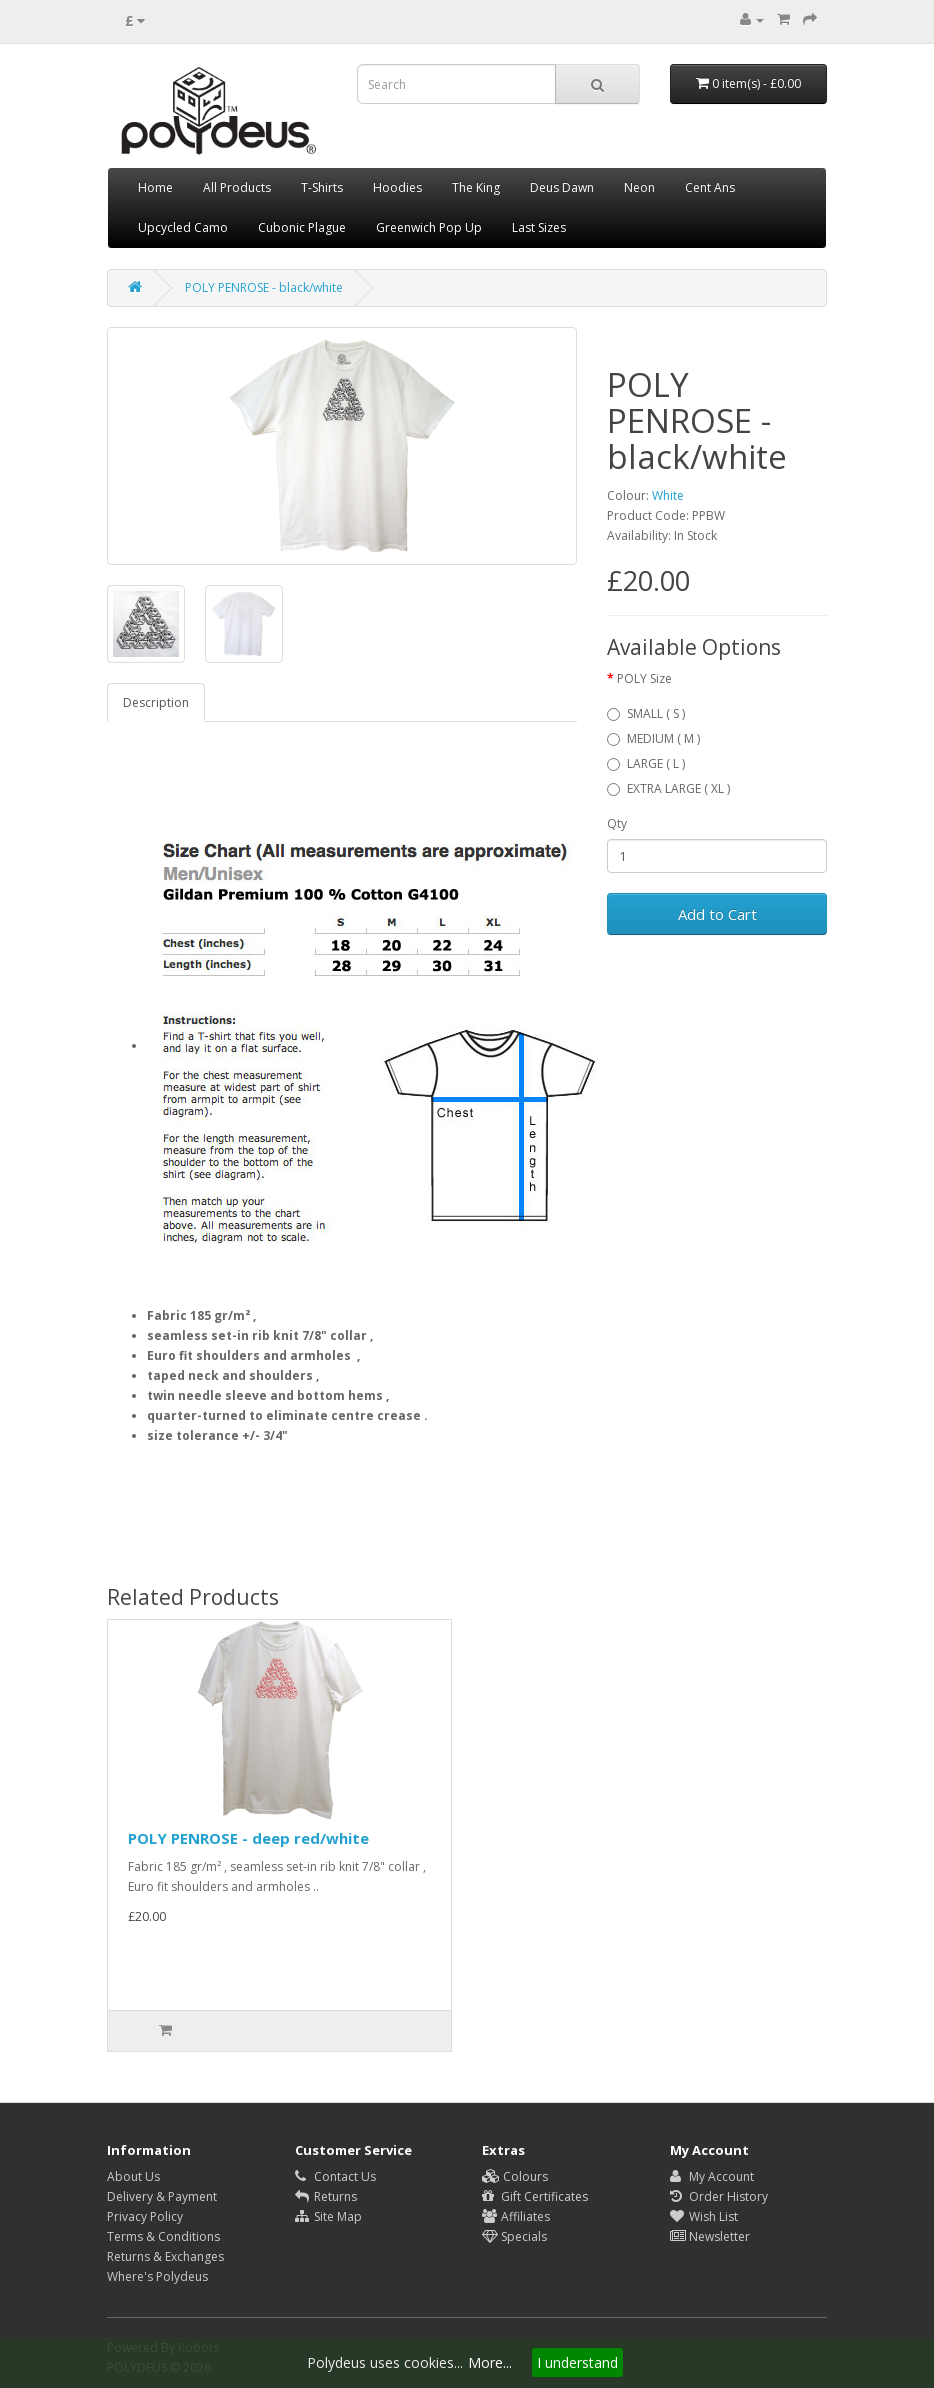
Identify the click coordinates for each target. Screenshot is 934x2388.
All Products (237, 187)
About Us (133, 2176)
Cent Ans (710, 187)
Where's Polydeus (157, 2276)
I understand (577, 2362)
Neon (639, 187)
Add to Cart (717, 914)
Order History (719, 2196)
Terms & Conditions (163, 2236)
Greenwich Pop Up (429, 227)
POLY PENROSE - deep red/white (248, 1838)
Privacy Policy (145, 2216)
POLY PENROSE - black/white (264, 287)
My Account (712, 2176)
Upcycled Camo (183, 227)
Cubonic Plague (302, 227)
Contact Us (335, 2176)
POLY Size (644, 678)
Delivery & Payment (162, 2196)
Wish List (704, 2216)
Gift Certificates (535, 2196)
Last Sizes (539, 227)
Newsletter (710, 2236)
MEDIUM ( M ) (653, 738)
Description (156, 702)
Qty (617, 823)
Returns (326, 2196)
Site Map (328, 2216)
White (668, 495)
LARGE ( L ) (646, 763)
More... (490, 2362)
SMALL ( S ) (646, 713)
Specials (514, 2236)
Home (155, 187)
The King (476, 187)
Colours (515, 2176)
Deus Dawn (562, 187)
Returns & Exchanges (165, 2256)
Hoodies (397, 187)
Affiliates (516, 2216)
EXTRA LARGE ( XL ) (668, 788)
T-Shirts (322, 187)
